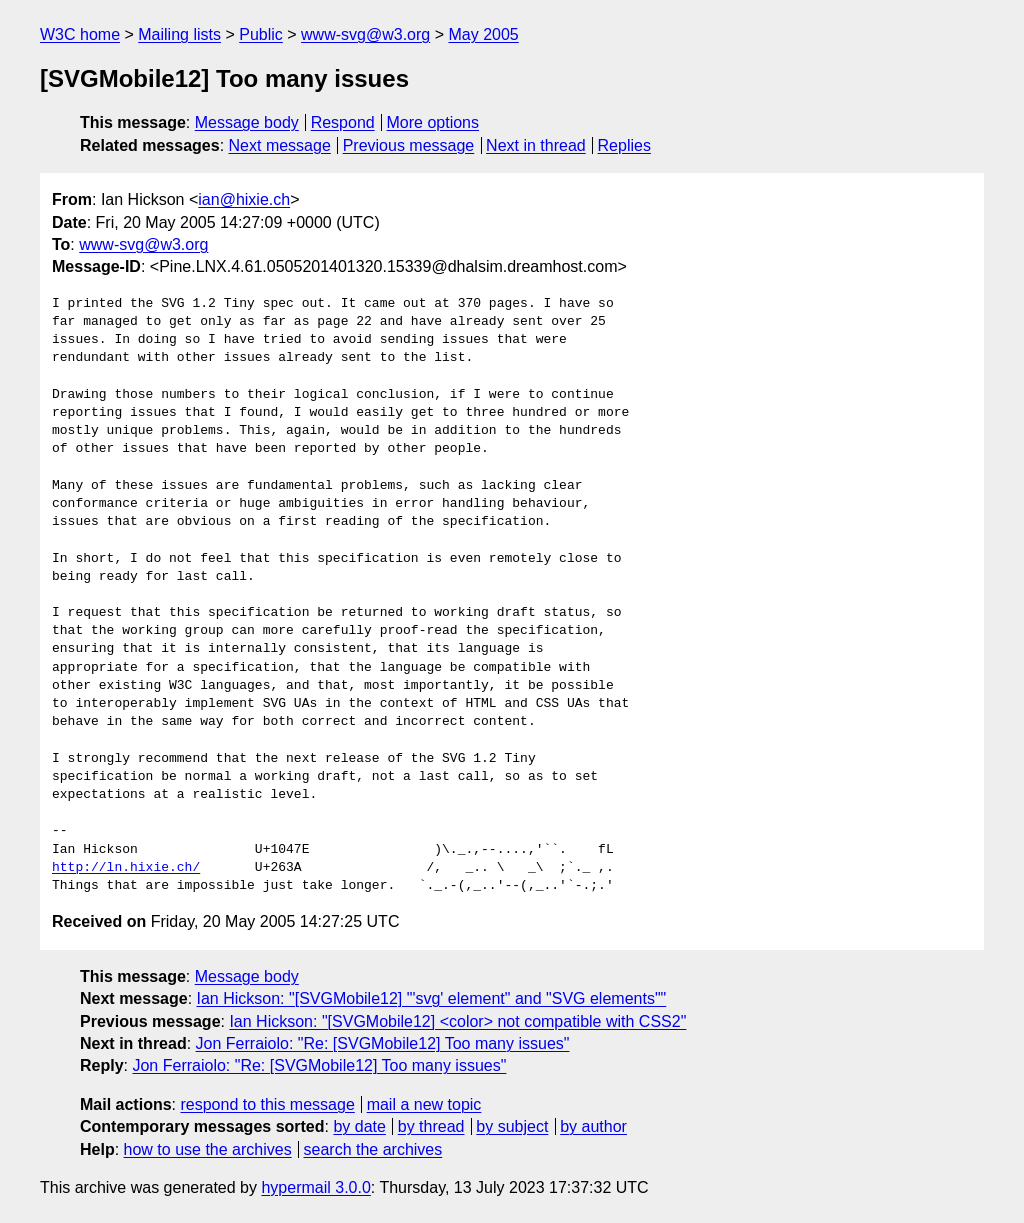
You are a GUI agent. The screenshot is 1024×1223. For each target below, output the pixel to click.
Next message (280, 145)
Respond (343, 122)
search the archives (373, 1149)
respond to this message (267, 1104)
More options (433, 122)
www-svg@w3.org (365, 34)
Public (261, 34)
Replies (624, 145)
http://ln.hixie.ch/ (126, 868)
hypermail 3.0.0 (315, 1187)
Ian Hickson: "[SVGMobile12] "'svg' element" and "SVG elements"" (432, 998)
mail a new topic (424, 1104)
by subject (512, 1126)
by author (593, 1126)
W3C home (80, 34)
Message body (247, 122)
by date (359, 1126)
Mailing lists (179, 34)
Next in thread (536, 145)
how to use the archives (208, 1149)
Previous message (409, 145)
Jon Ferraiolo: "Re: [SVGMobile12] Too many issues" (383, 1043)
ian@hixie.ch (244, 199)
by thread (431, 1126)
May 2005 (483, 34)
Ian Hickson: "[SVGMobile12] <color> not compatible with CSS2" (457, 1021)
